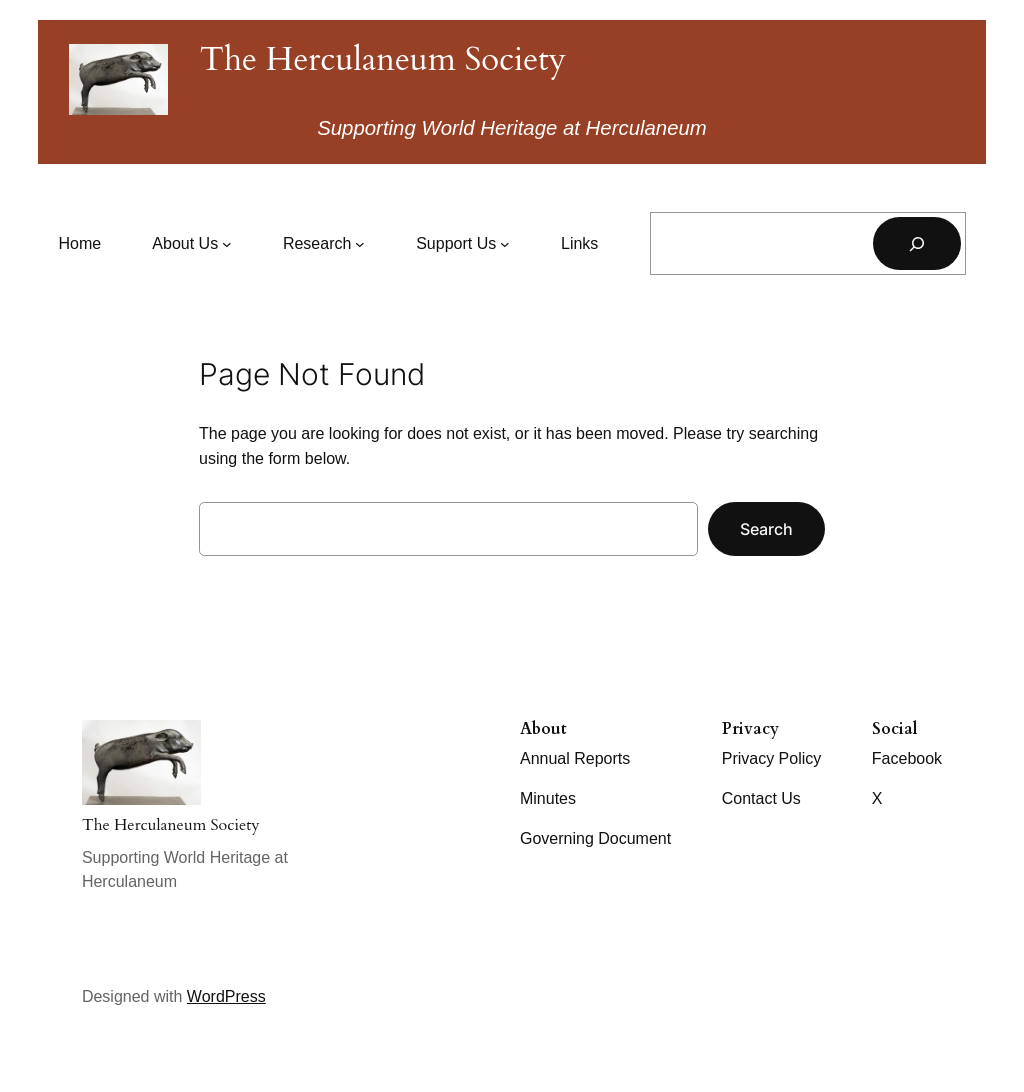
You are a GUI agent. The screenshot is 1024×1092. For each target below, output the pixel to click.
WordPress (226, 996)
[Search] (917, 243)
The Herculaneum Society (383, 59)
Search (766, 529)
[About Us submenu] (191, 244)
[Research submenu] (324, 244)
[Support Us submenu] (463, 244)
